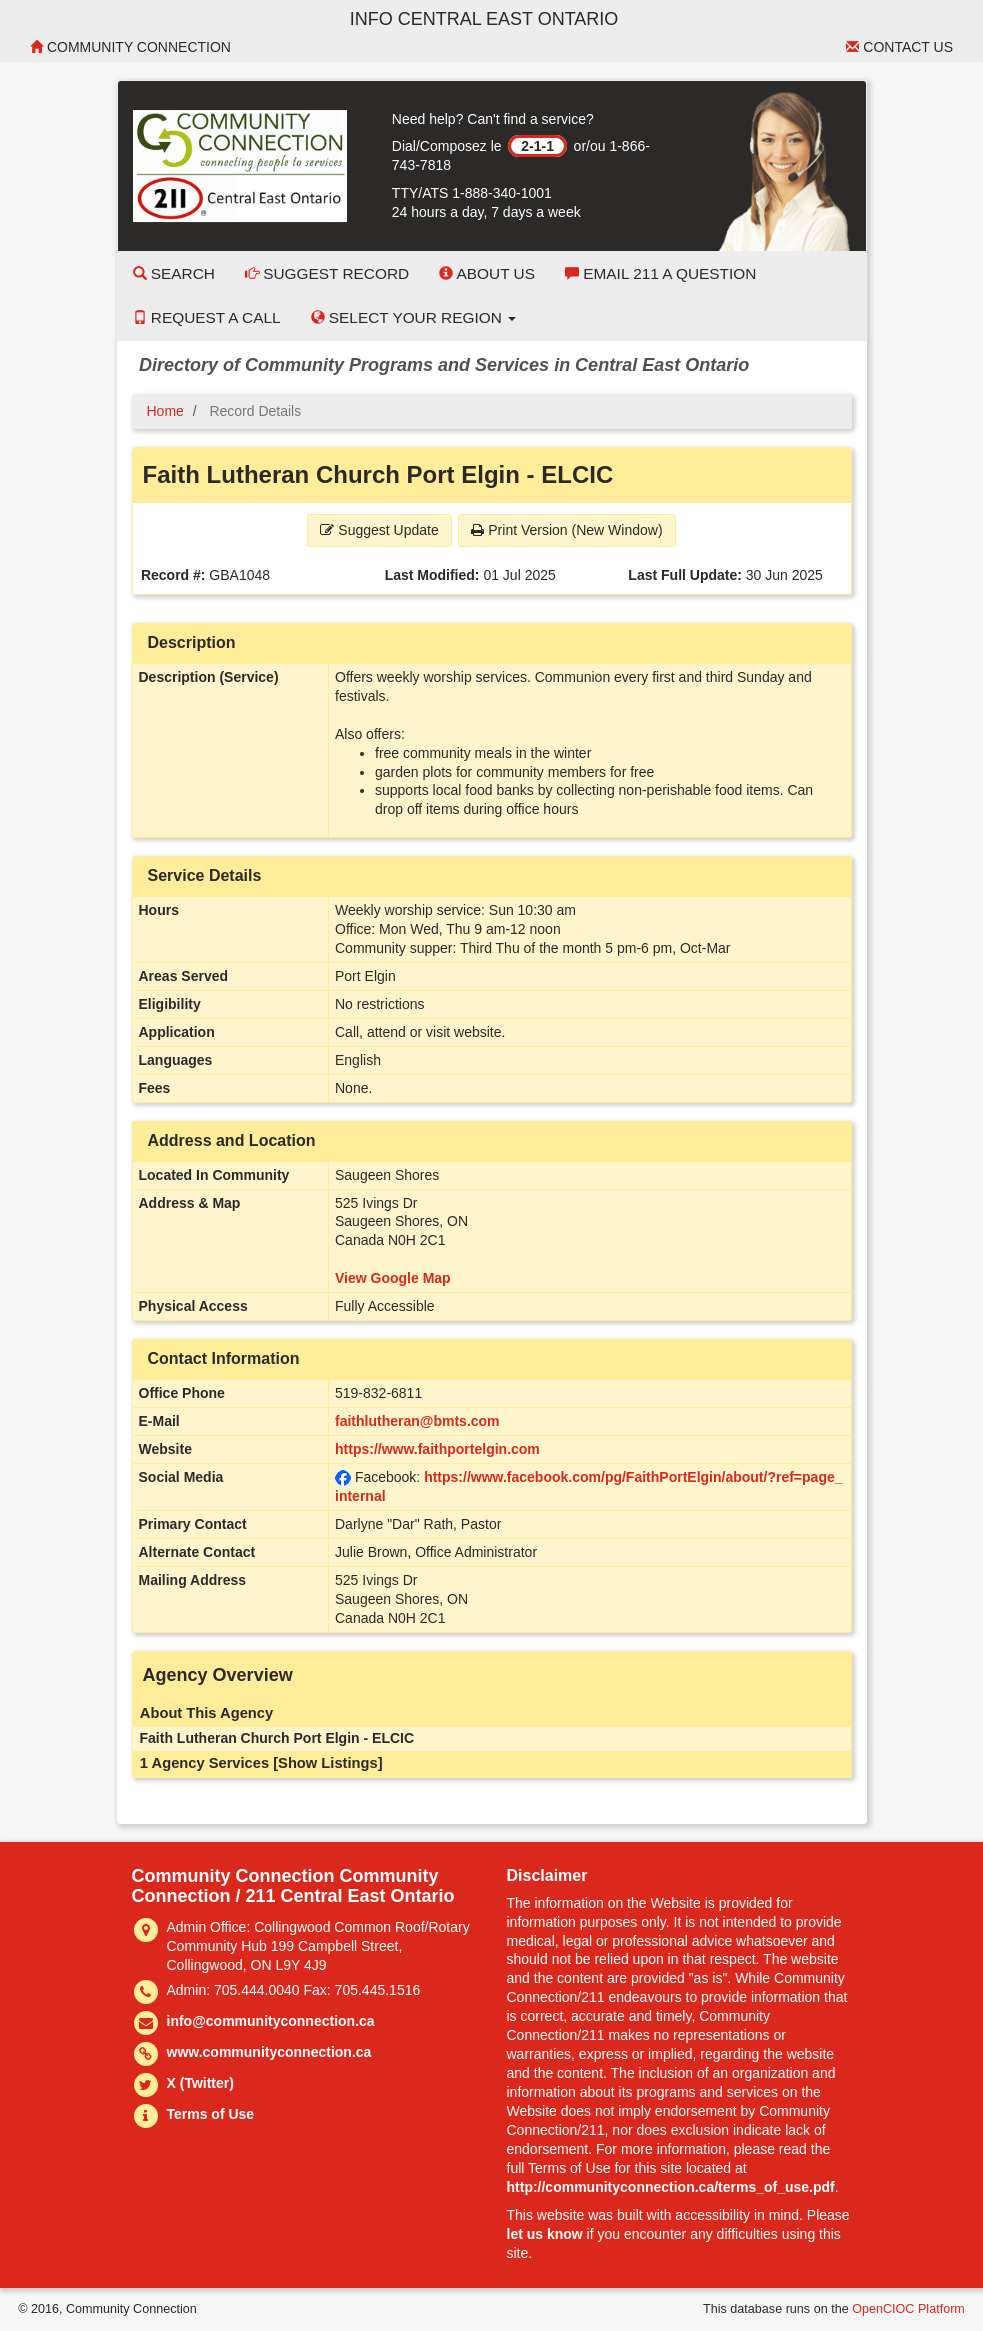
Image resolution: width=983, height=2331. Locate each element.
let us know (545, 2234)
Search (174, 273)
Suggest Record (327, 273)
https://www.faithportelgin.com (437, 1449)
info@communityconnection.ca (271, 2021)
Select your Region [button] (414, 317)
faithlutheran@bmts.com (417, 1421)
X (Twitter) (200, 2083)
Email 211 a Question (660, 273)
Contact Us (899, 47)
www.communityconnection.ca (269, 2052)
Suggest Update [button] (379, 530)
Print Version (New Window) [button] (566, 530)
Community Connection (130, 47)
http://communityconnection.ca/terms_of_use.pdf (671, 2187)
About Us (487, 273)
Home (165, 411)
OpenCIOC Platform (908, 2309)
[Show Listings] (327, 1763)
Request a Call (207, 317)
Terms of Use (211, 2114)
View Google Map (393, 1278)
